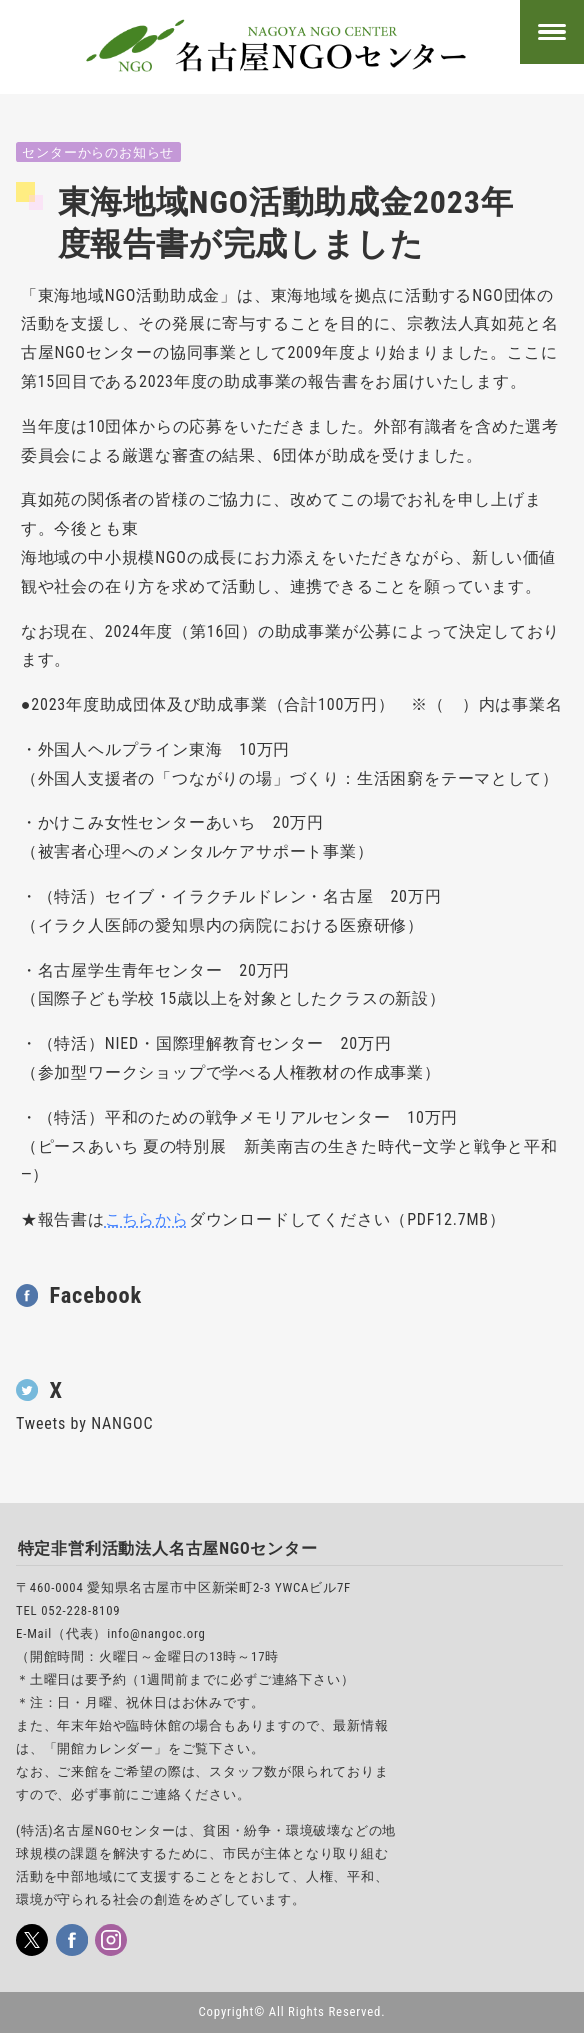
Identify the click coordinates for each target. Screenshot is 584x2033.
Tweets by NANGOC (84, 1423)
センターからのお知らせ (98, 152)
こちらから (147, 1219)
